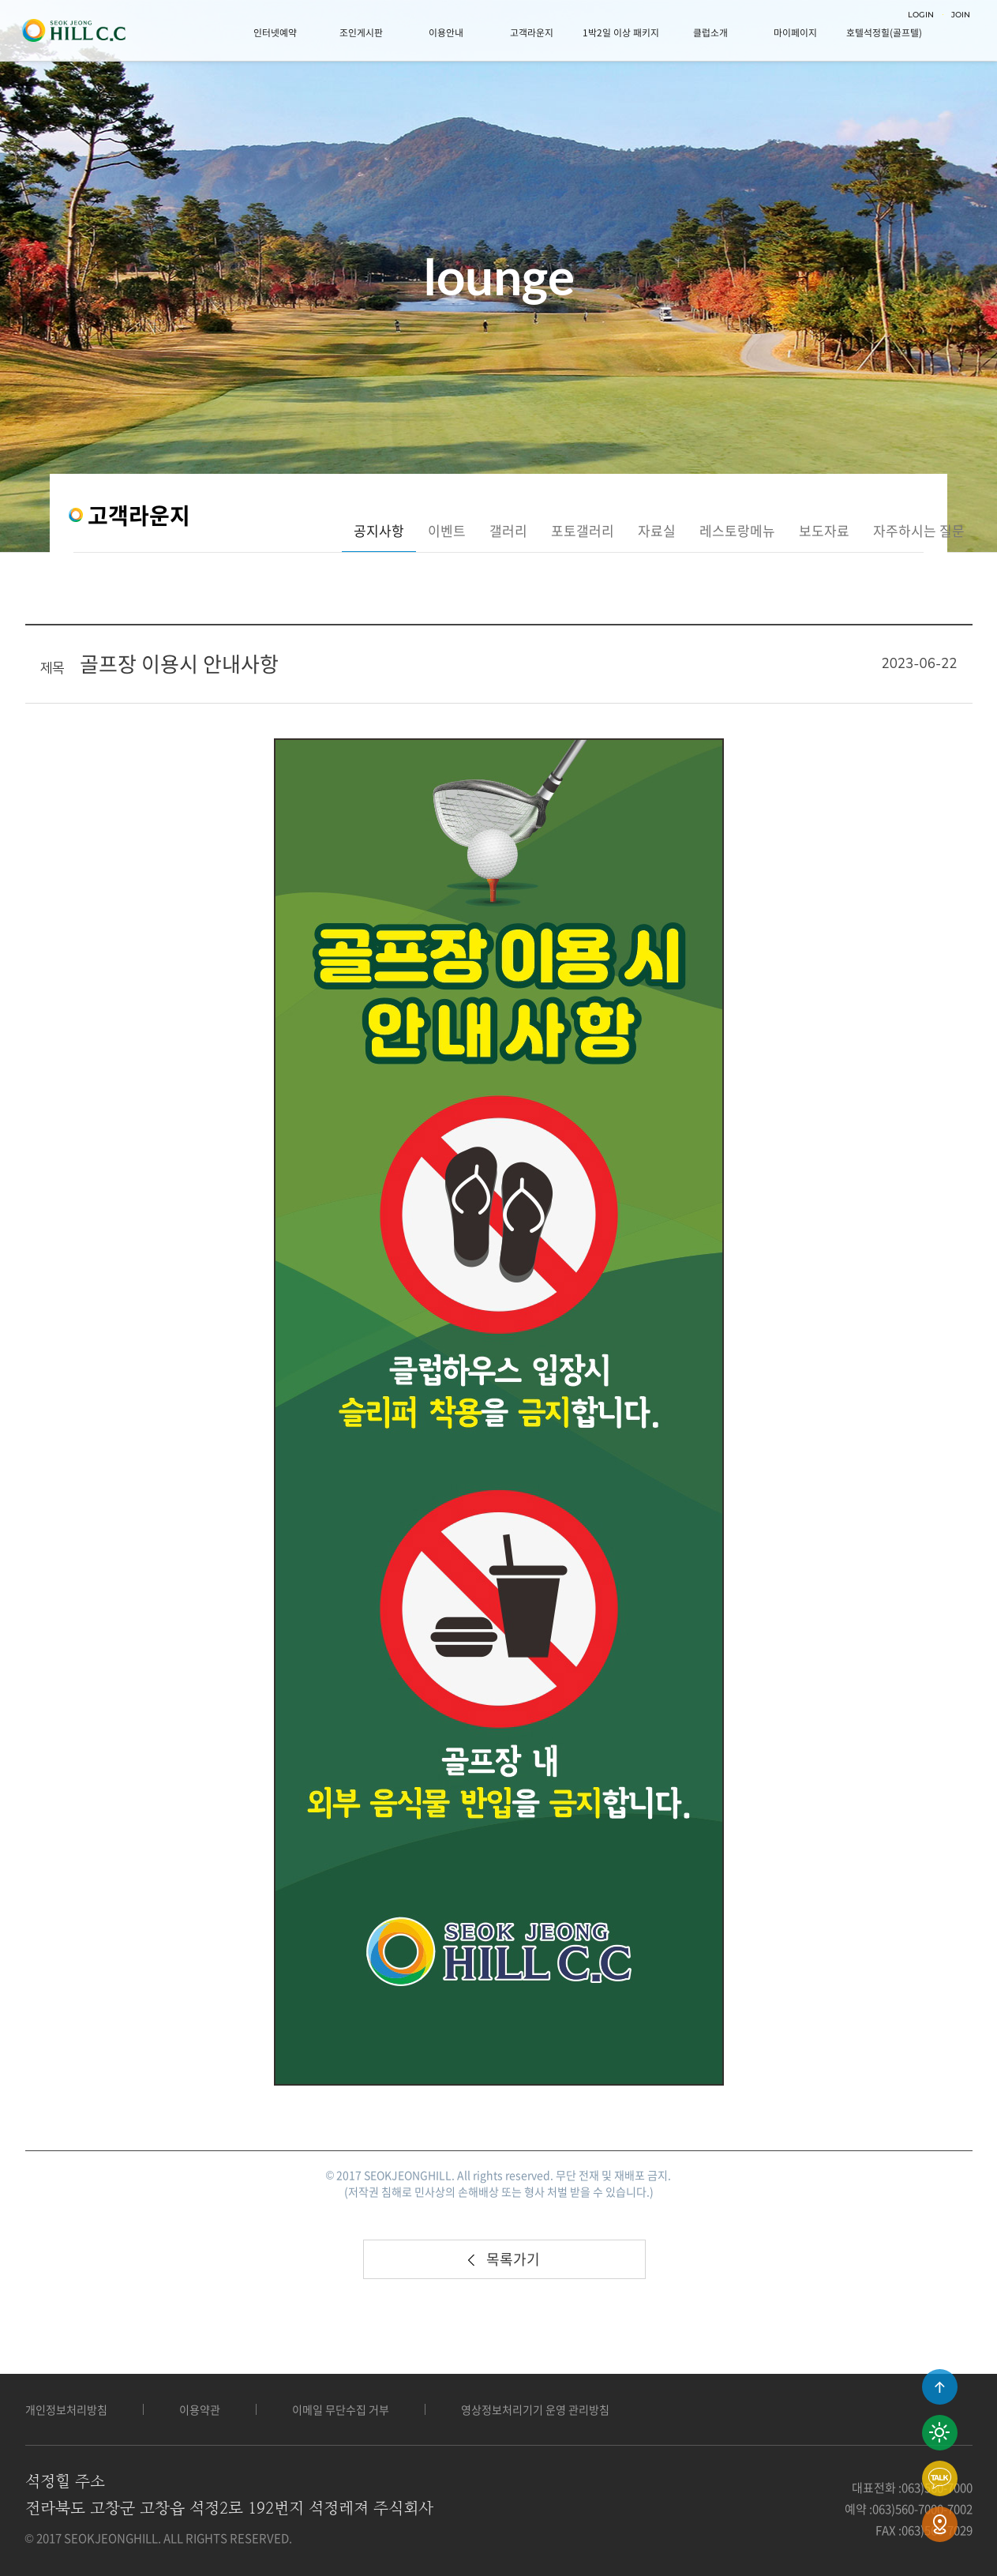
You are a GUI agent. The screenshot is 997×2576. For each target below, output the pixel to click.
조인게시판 (361, 32)
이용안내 (446, 32)
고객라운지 (531, 32)
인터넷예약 (275, 32)
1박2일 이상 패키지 (621, 32)
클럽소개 (710, 32)
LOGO (73, 30)
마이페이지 (795, 32)
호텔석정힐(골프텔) (884, 32)
